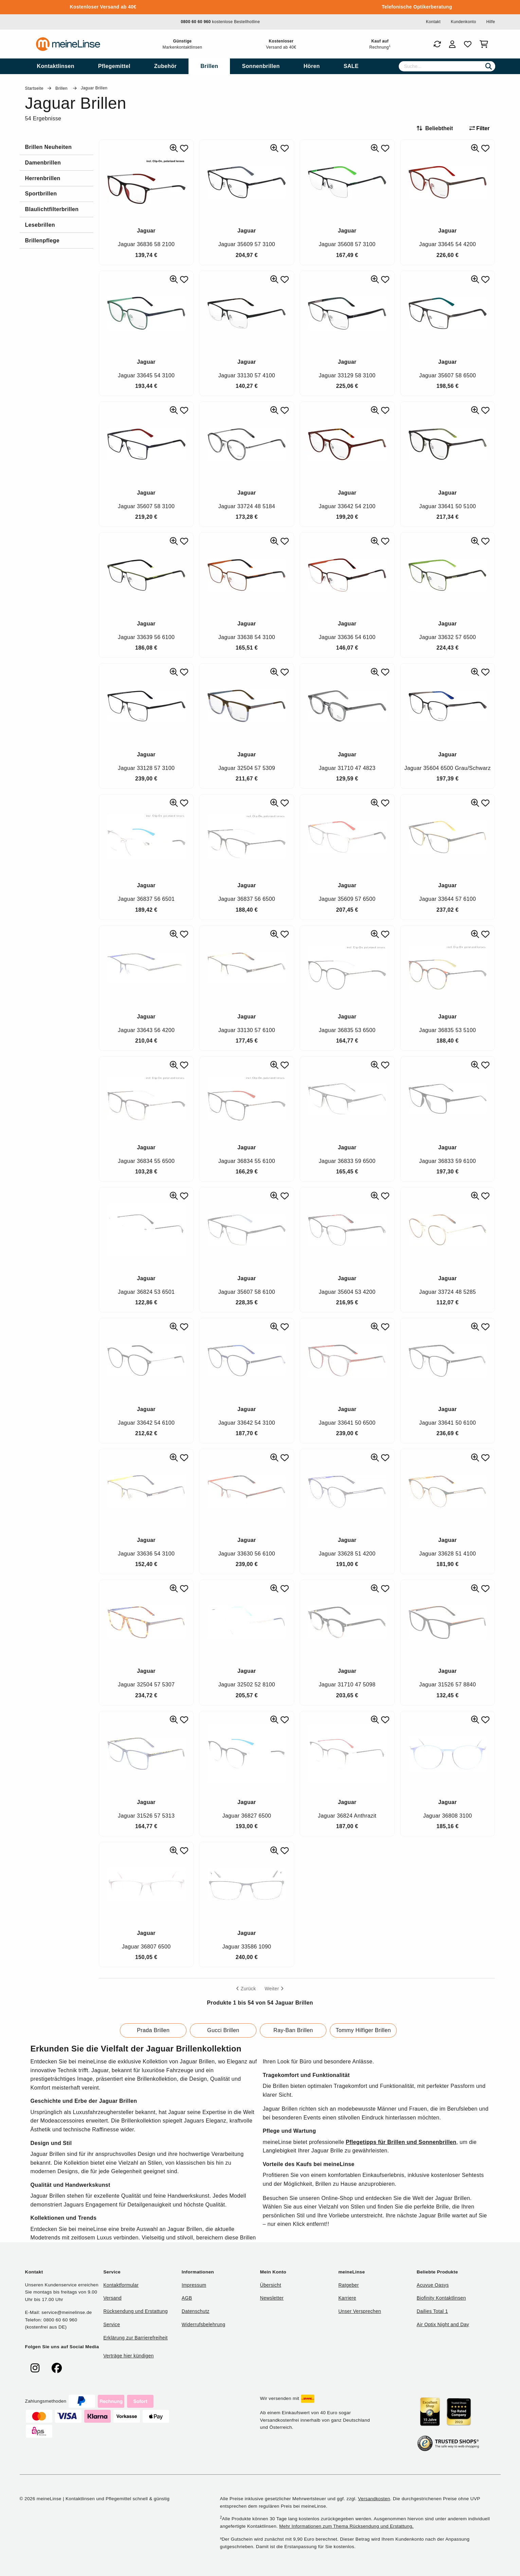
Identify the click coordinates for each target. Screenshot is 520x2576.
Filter (479, 128)
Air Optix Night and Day (443, 2324)
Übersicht (270, 2285)
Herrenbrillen (42, 178)
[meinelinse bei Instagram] (35, 2368)
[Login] (452, 44)
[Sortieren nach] (438, 128)
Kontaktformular (121, 2285)
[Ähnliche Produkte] (174, 148)
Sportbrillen (41, 193)
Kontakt (433, 21)
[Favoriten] (468, 44)
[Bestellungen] (437, 44)
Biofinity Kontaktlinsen (441, 2298)
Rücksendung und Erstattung (135, 2311)
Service (111, 2324)
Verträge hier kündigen (128, 2355)
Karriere (347, 2298)
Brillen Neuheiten (48, 147)
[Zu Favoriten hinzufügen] (184, 148)
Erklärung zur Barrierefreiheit (135, 2337)
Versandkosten (374, 2498)
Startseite (34, 88)
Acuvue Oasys (433, 2285)
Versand (112, 2298)
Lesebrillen (40, 225)
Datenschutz (196, 2311)
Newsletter (272, 2298)
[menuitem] (55, 66)
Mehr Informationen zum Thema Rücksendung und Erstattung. (346, 2526)
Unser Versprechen (359, 2311)
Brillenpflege (42, 240)
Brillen (62, 88)
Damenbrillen (43, 163)
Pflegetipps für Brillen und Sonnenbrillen (401, 2142)
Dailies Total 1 (432, 2311)
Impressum (194, 2285)
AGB (187, 2298)
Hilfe (490, 21)
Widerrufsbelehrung (203, 2324)
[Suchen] (488, 66)
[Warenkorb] (485, 44)
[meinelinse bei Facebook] (56, 2368)
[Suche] (447, 66)
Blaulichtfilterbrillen (52, 209)
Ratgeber (348, 2285)
